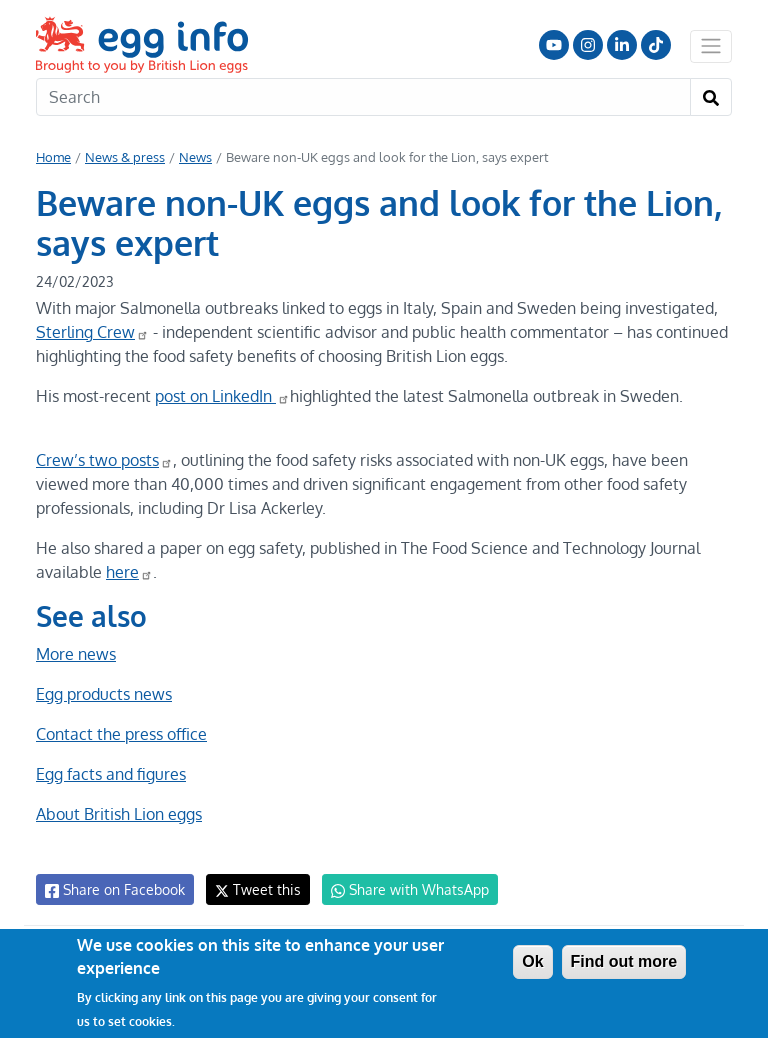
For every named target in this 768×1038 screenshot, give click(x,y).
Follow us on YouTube (554, 45)
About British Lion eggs (119, 814)
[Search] (363, 97)
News (194, 157)
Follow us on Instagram (588, 45)
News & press (124, 157)
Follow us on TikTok (656, 45)
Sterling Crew (91, 332)
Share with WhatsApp (400, 890)
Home (53, 157)
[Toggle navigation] (711, 46)
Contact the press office (120, 734)
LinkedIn (622, 45)
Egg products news (104, 694)
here (128, 572)
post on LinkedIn (222, 396)
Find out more (624, 961)
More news (76, 654)
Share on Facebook (113, 890)
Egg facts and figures (110, 774)
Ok (532, 961)
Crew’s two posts (104, 460)
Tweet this (253, 889)
